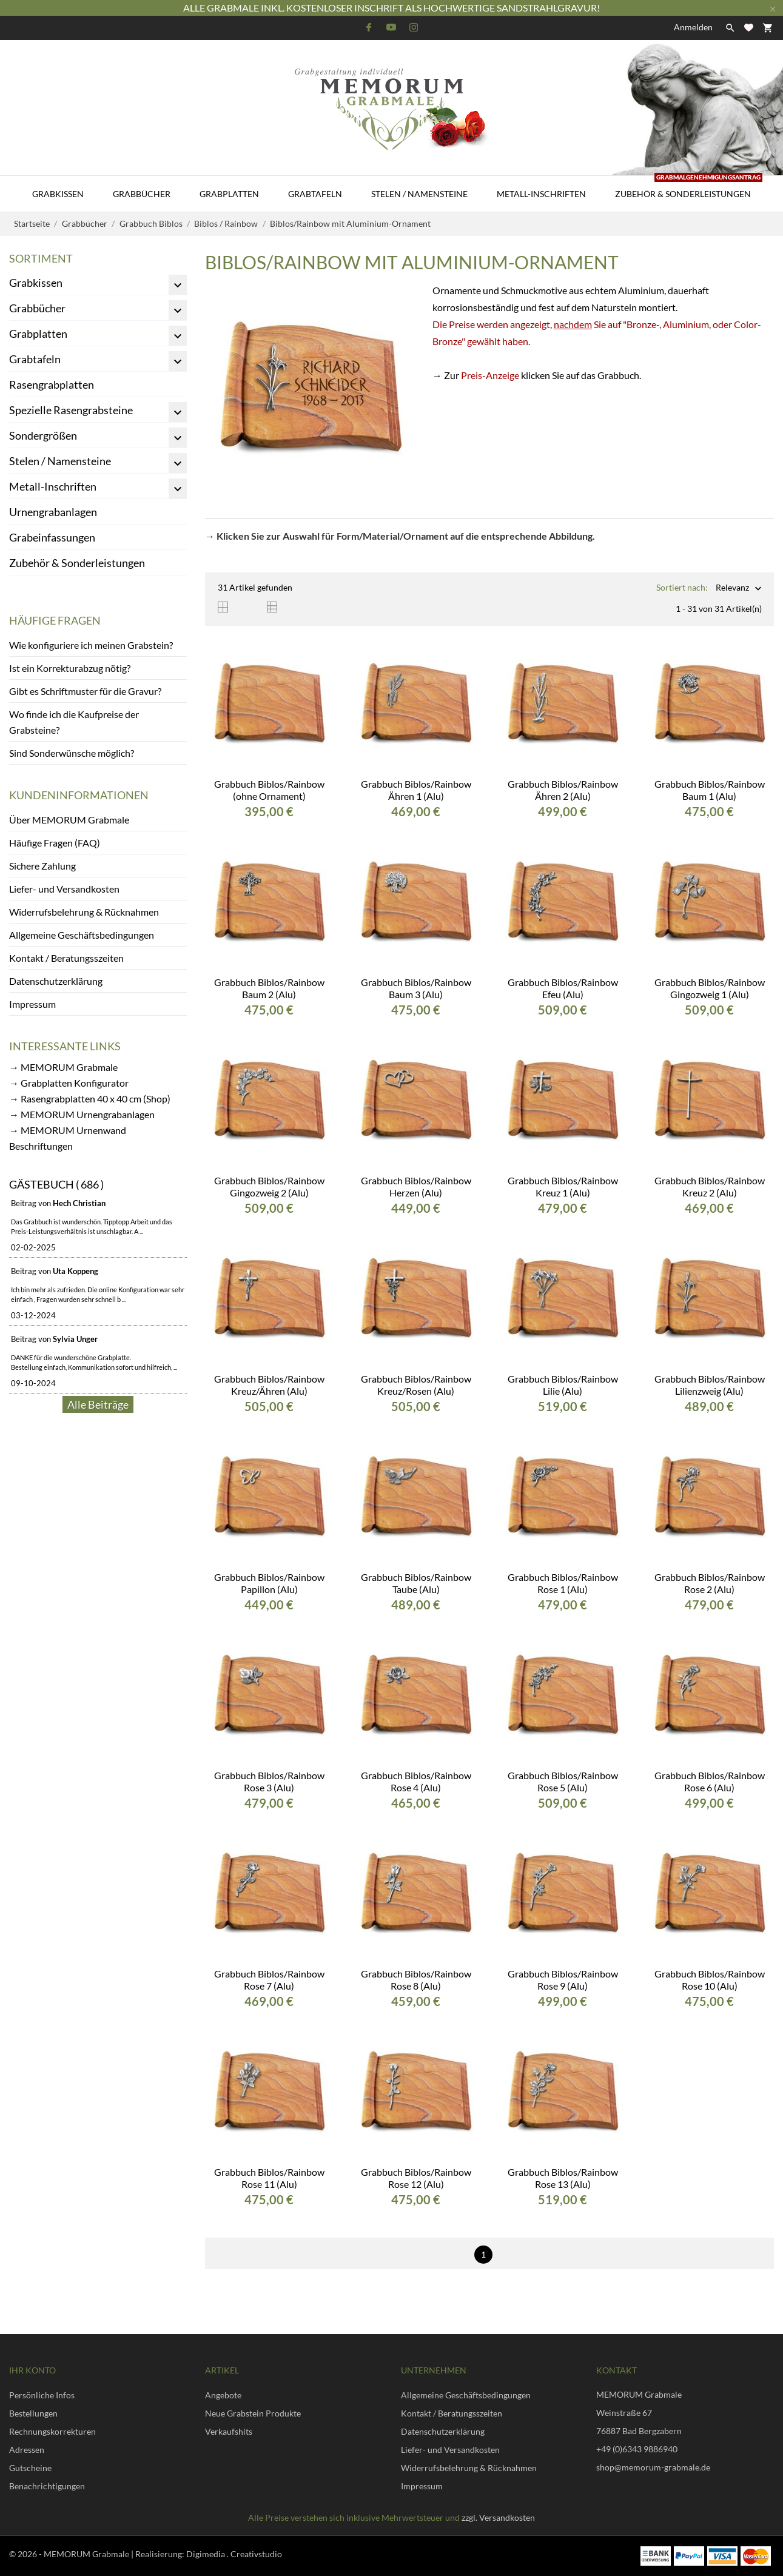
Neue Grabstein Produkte (253, 2413)
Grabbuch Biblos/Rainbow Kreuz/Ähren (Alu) (269, 1385)
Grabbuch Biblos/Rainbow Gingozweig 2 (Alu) (269, 1186)
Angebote (223, 2395)
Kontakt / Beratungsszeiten (66, 958)
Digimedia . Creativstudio (234, 2554)
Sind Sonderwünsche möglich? (71, 753)
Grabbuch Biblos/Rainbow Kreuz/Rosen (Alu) (416, 1385)
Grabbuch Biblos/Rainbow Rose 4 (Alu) (416, 1781)
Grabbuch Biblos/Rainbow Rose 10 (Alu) (709, 1979)
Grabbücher (141, 194)
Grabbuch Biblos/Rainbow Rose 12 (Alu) (416, 2178)
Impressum (32, 1004)
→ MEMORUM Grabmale (63, 1067)
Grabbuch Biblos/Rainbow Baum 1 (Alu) (709, 790)
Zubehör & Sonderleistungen (688, 187)
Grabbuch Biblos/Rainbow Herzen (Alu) (416, 1186)
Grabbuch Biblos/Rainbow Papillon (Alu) (269, 1583)
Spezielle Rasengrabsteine (71, 410)
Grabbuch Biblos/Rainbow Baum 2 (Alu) (269, 988)
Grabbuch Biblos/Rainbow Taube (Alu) (416, 1583)
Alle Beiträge (98, 1404)
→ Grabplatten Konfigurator (69, 1082)
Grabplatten (229, 194)
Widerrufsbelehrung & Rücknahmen (84, 911)
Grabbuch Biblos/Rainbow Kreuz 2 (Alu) (709, 1186)
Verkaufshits (228, 2431)
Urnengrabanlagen (53, 511)
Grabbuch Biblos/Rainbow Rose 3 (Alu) (269, 1781)
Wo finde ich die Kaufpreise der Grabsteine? (74, 722)
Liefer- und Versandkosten (64, 888)
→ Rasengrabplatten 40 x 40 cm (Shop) (89, 1098)
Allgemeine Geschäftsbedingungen (81, 935)
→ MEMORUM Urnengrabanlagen (82, 1114)
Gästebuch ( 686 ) (56, 1184)
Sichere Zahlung (42, 865)
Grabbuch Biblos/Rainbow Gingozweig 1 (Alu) (709, 988)
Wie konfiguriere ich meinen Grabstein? (91, 645)
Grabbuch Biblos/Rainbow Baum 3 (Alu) (416, 988)
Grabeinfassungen (52, 537)
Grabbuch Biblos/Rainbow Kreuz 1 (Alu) (563, 1186)
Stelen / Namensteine (419, 194)
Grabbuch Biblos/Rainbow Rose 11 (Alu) (269, 2178)
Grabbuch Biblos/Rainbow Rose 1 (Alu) (563, 1583)
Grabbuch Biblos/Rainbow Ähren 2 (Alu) (563, 790)
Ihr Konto (32, 2370)
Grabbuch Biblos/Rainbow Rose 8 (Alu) (416, 1979)
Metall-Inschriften (541, 194)
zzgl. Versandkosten (498, 2517)
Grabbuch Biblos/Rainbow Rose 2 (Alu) (709, 1583)
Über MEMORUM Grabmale (69, 819)
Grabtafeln (315, 194)
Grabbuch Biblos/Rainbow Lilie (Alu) (563, 1385)
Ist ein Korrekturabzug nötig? (69, 668)
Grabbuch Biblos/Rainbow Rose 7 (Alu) (269, 1979)
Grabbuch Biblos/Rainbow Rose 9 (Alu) (563, 1979)
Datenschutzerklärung (55, 981)
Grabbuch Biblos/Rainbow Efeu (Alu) (563, 988)
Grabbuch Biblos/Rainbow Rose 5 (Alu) (563, 1781)
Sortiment (41, 258)
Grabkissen (58, 194)
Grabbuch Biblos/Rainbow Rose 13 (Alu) (563, 2178)
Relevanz (732, 588)
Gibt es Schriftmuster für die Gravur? (85, 691)
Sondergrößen (43, 435)
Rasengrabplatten (51, 384)
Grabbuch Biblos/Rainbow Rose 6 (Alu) (709, 1781)
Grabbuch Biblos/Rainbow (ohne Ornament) (269, 790)
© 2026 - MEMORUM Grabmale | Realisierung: (97, 2554)
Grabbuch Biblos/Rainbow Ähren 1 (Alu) (416, 790)
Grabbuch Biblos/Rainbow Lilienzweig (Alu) (709, 1385)
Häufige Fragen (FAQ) (54, 842)
